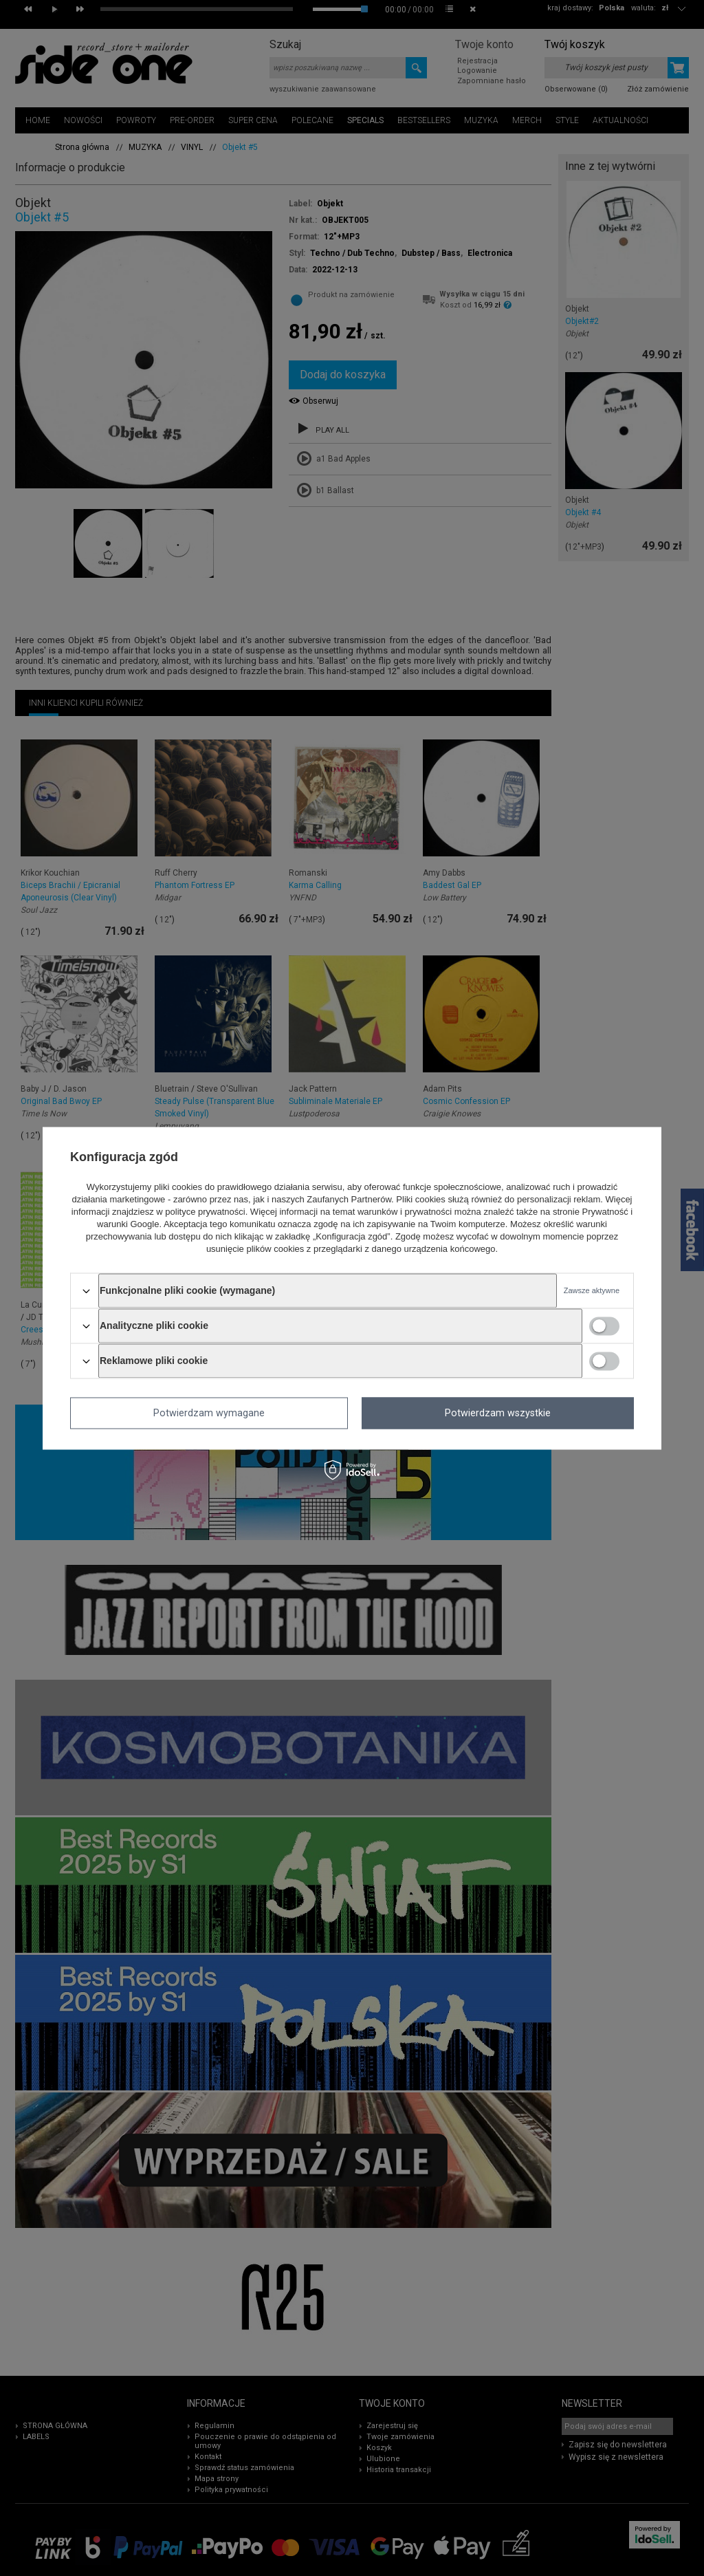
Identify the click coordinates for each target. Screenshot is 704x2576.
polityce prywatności (205, 1212)
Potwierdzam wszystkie (498, 1412)
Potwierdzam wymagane (209, 1412)
